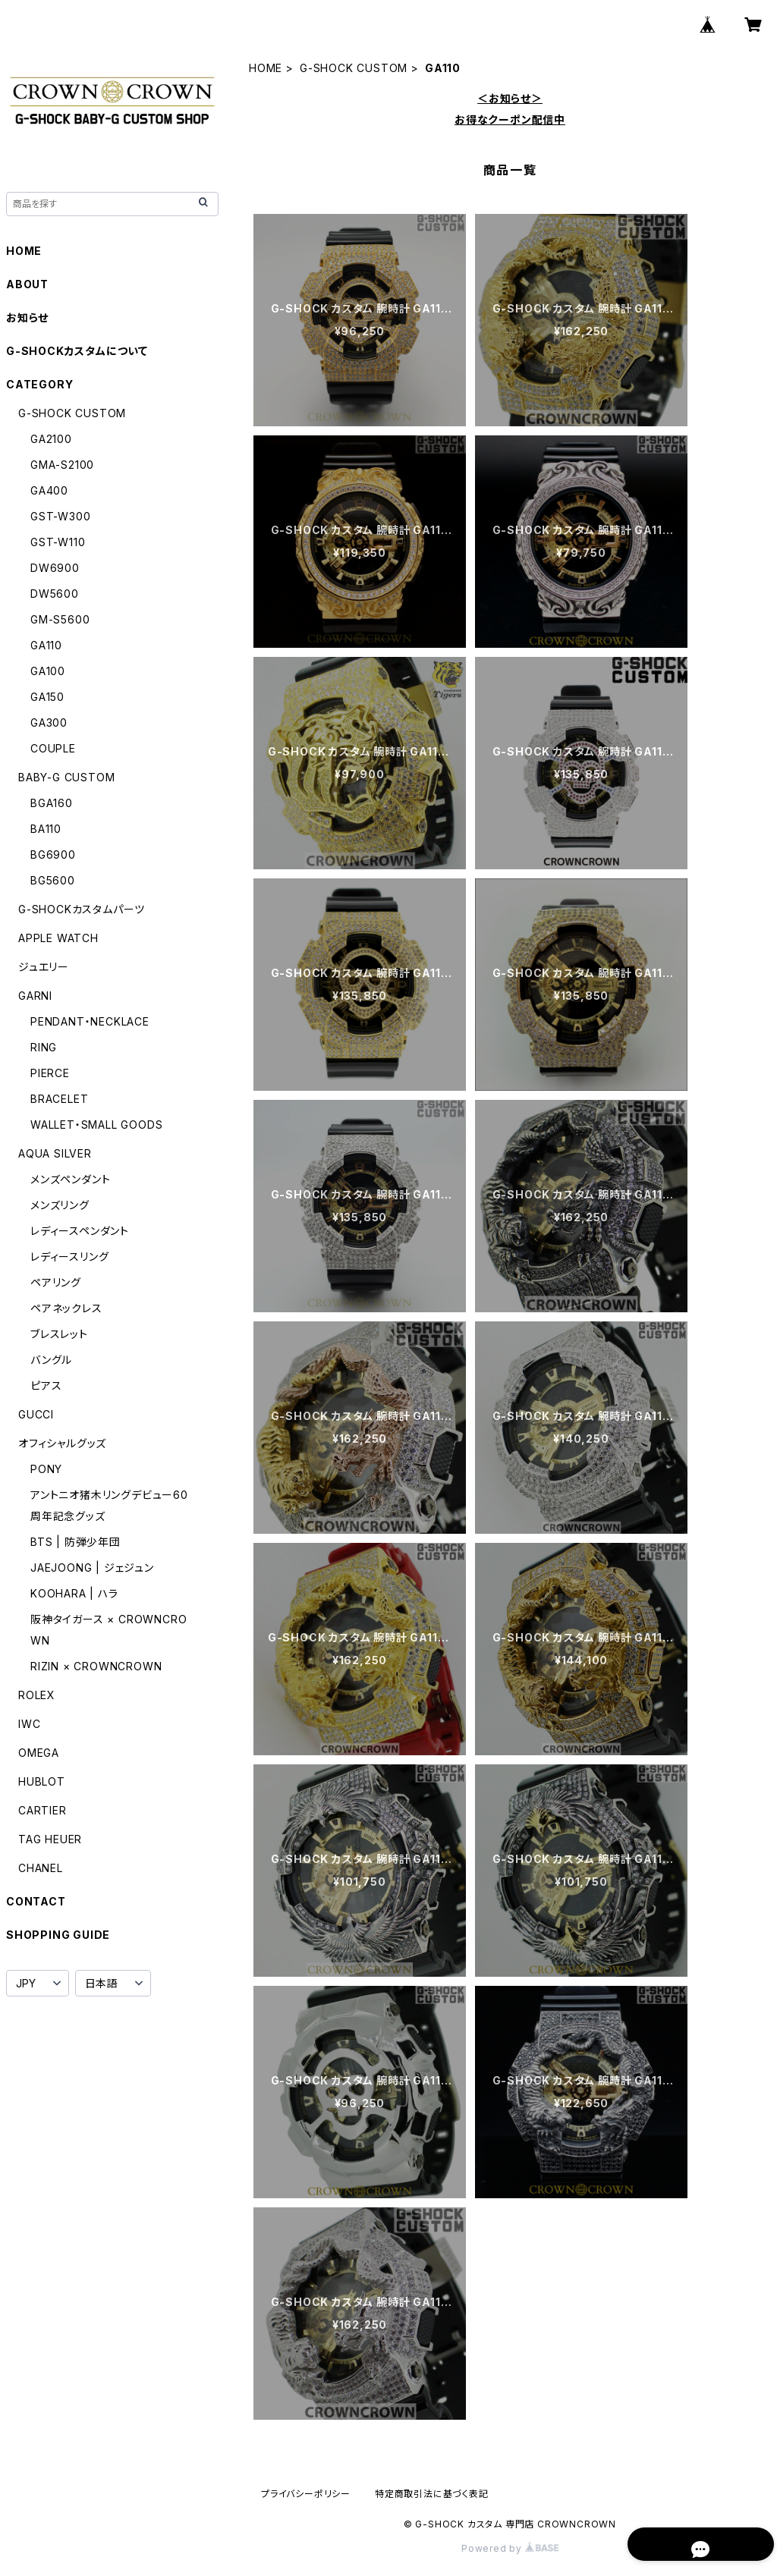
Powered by (509, 2548)
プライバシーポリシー (306, 2493)
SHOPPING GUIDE (58, 1934)
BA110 (45, 828)
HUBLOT (41, 1781)
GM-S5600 (60, 619)
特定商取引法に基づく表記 (432, 2493)
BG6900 (53, 854)
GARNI (35, 995)
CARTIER (42, 1810)
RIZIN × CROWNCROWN (96, 1666)
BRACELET (59, 1098)
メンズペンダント (70, 1179)
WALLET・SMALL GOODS (96, 1124)
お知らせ (27, 317)
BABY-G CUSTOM (66, 777)
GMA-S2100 (62, 464)
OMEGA (38, 1752)
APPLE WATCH (58, 937)
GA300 (49, 722)
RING (43, 1047)
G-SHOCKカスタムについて (77, 350)
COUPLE (53, 748)
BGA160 (51, 802)
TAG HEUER (50, 1839)
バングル (51, 1359)
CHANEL (40, 1867)
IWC (29, 1723)
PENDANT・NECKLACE (89, 1021)
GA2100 (51, 438)
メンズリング (60, 1204)
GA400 (49, 490)
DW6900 (55, 567)
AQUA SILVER (55, 1153)
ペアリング (55, 1282)
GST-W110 (57, 542)
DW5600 (54, 593)
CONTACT (36, 1901)
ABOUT (27, 284)
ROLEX (36, 1695)
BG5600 (52, 880)
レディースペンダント (79, 1230)
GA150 (47, 696)
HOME (265, 67)
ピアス (45, 1385)
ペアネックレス (66, 1308)
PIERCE (50, 1073)
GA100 (47, 670)
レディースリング (69, 1256)
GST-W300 (60, 516)
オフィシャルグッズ (62, 1443)
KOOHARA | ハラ (74, 1593)
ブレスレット (59, 1333)
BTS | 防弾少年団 (75, 1541)
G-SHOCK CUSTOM (353, 67)
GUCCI (36, 1414)
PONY (46, 1468)
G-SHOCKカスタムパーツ (81, 909)
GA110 (46, 645)
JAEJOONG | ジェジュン (92, 1567)
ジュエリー (43, 966)
